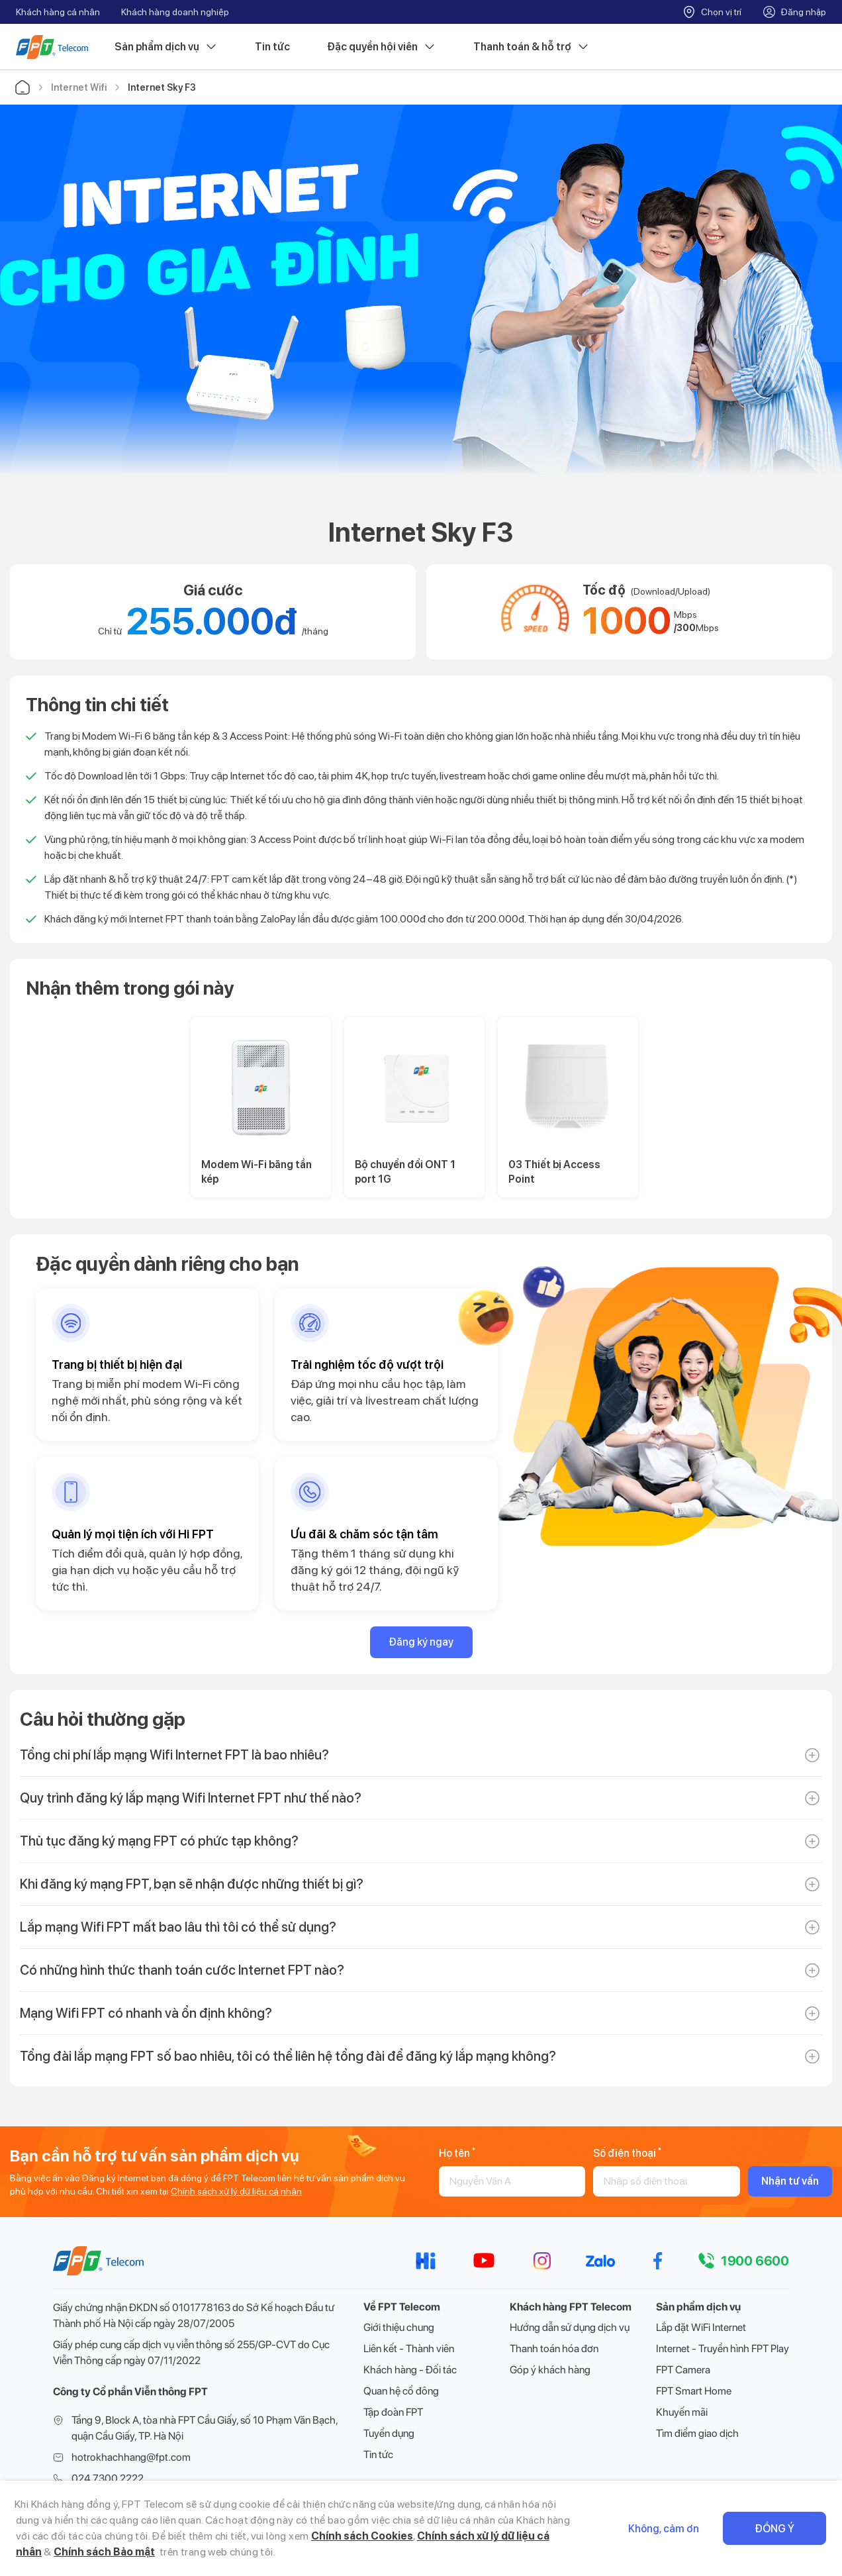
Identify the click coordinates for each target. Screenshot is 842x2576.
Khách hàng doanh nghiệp (175, 12)
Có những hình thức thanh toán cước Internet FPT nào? (182, 1970)
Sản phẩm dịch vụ (166, 47)
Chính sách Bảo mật (104, 2552)
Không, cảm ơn (663, 2528)
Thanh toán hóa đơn (554, 2348)
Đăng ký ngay (421, 1642)
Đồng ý (774, 2528)
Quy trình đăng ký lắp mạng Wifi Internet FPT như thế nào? (190, 1798)
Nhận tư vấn (790, 2181)
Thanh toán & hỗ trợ (531, 47)
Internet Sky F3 (162, 87)
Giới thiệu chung (398, 2327)
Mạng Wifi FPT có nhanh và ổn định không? (146, 2013)
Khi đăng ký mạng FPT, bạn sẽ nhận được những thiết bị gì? (191, 1884)
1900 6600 (755, 2261)
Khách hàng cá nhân (58, 12)
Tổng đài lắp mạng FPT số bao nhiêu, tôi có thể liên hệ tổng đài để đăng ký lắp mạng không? (288, 2056)
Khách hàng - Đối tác (410, 2369)
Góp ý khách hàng (550, 2369)
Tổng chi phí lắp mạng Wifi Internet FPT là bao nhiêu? (174, 1755)
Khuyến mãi (682, 2412)
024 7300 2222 (107, 2478)
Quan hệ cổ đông (401, 2391)
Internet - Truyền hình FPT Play (722, 2348)
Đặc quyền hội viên (381, 47)
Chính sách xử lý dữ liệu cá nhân (236, 2191)
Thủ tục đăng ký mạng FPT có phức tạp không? (159, 1841)
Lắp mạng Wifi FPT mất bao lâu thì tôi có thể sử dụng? (178, 1927)
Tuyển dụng (388, 2433)
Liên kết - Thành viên (408, 2348)
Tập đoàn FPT (393, 2412)
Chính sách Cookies (362, 2536)
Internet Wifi (79, 87)
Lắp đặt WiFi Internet (701, 2327)
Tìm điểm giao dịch (697, 2433)
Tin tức (272, 46)
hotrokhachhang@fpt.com (131, 2457)
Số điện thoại (627, 2152)
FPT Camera (683, 2369)
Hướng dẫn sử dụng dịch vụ (570, 2327)
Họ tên (457, 2152)
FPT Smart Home (693, 2391)
